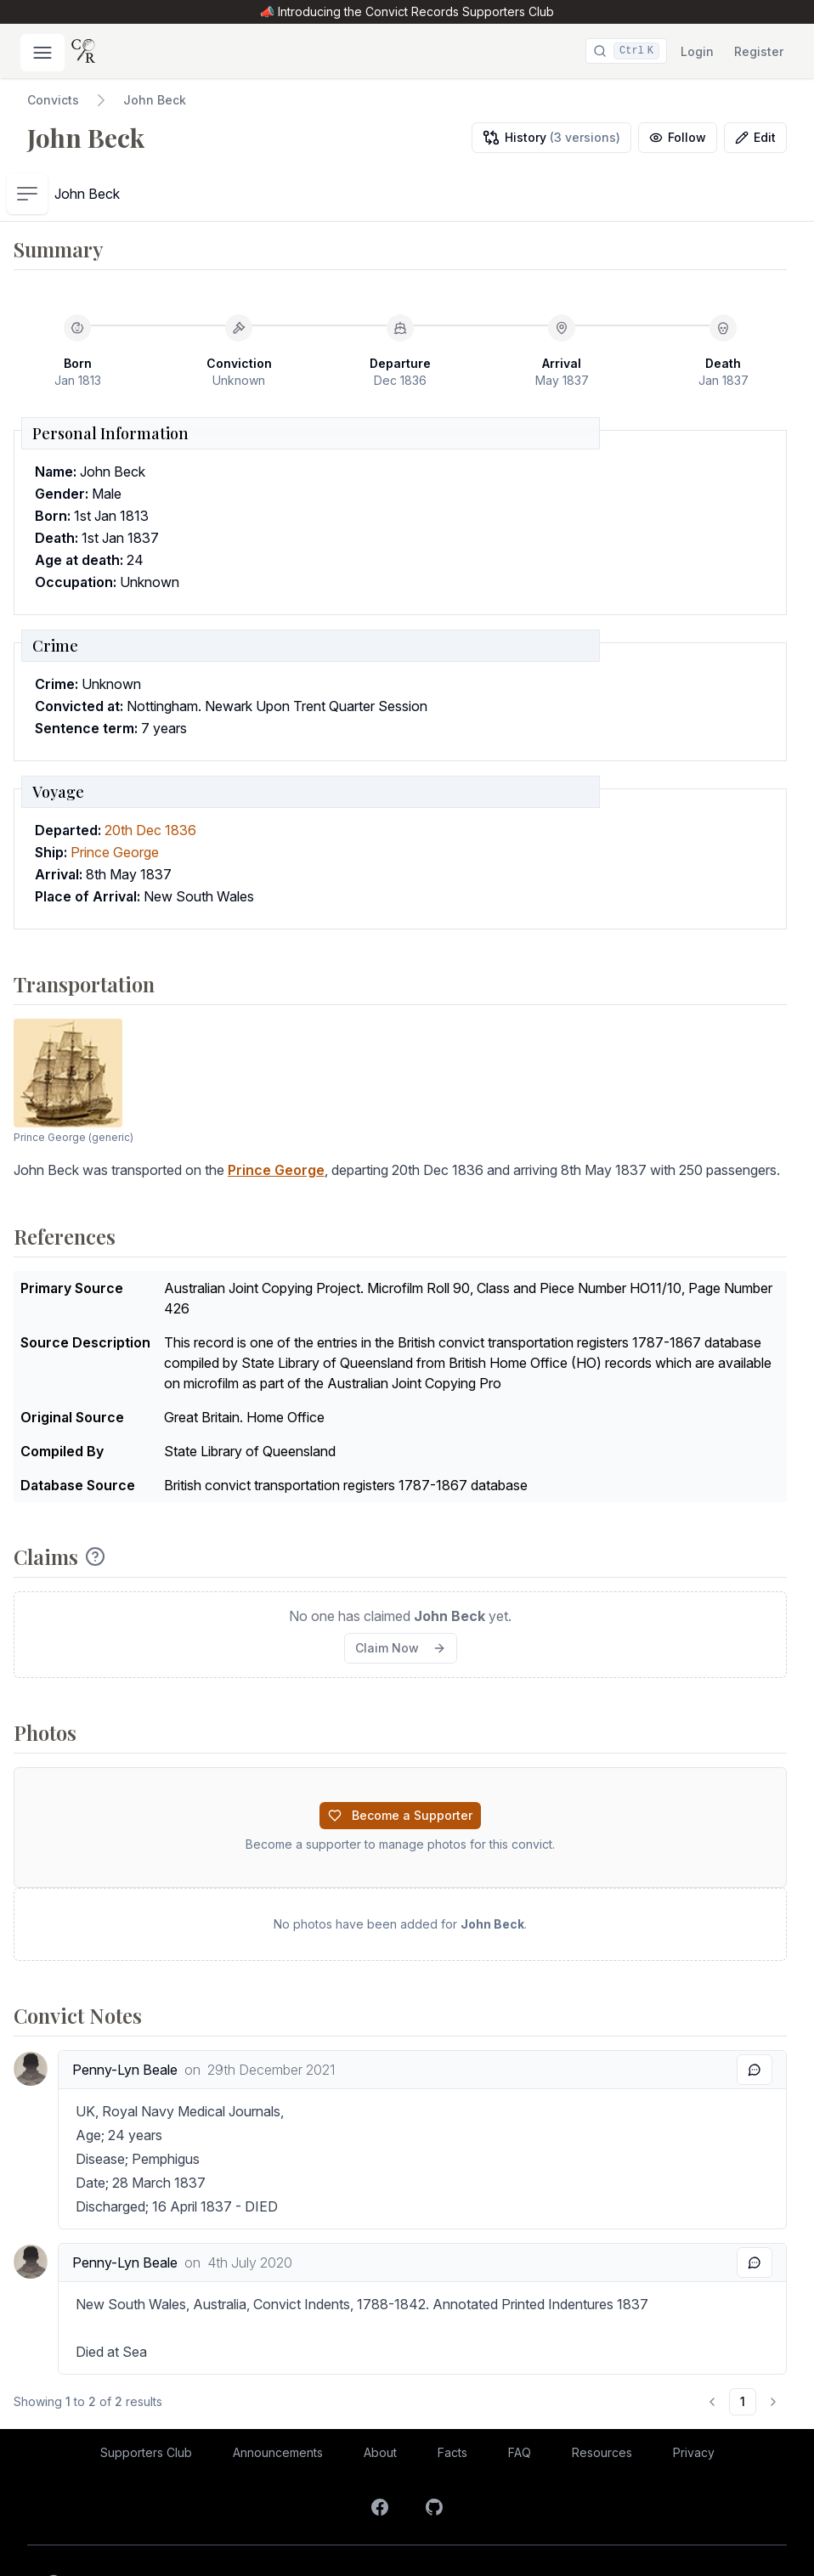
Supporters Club (146, 2397)
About (380, 2397)
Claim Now (400, 1592)
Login (697, 51)
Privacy (694, 2397)
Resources (602, 2397)
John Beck (154, 100)
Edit (755, 137)
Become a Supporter (400, 1760)
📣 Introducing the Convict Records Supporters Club (407, 11)
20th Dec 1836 (150, 774)
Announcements (278, 2397)
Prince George (115, 796)
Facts (452, 2397)
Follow (677, 137)
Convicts (53, 100)
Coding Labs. (745, 2540)
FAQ (519, 2397)
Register (758, 51)
